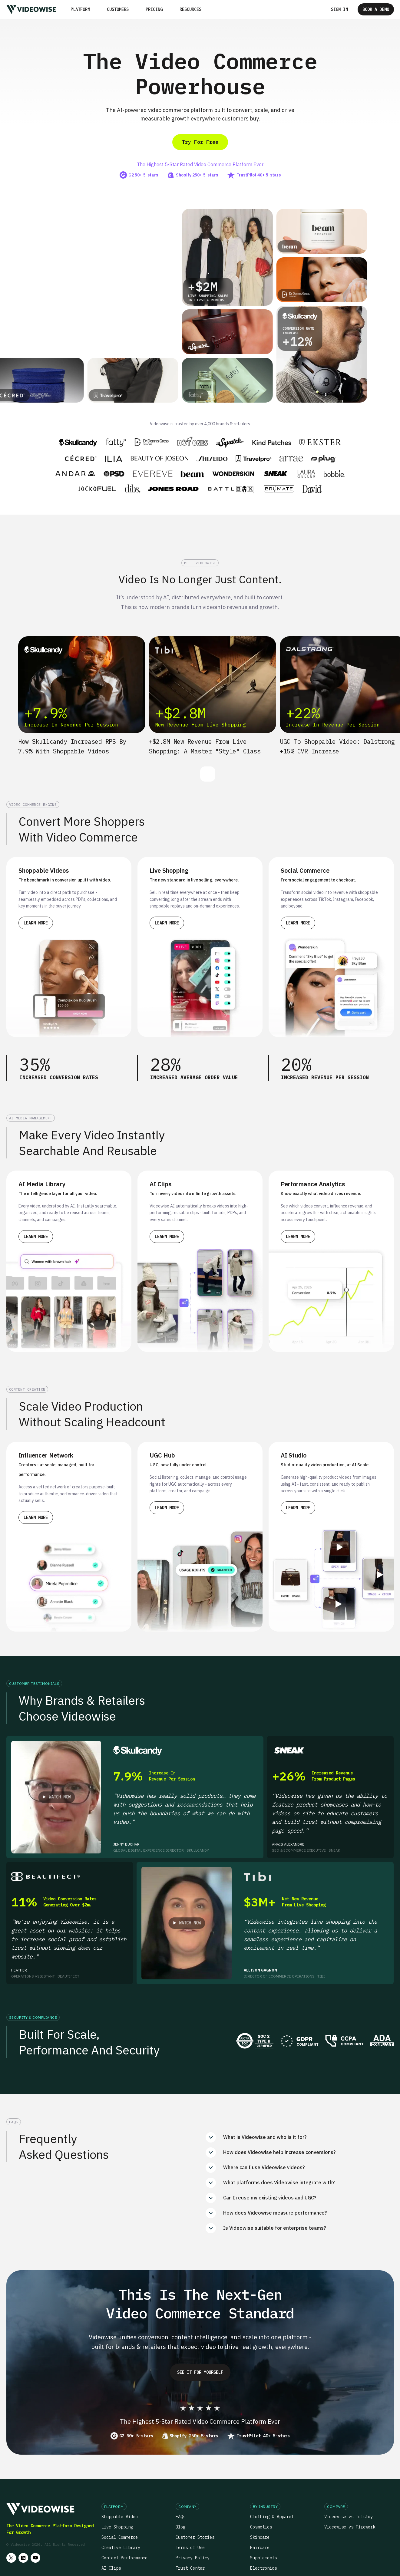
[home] (31, 9)
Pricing (154, 9)
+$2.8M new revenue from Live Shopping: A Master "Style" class (204, 746)
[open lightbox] (56, 1797)
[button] (80, 9)
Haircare (259, 2547)
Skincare (259, 2537)
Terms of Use (190, 2547)
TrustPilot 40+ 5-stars (263, 2436)
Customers (118, 9)
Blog (180, 2527)
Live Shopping (117, 2527)
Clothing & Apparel (272, 2516)
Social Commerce (119, 2537)
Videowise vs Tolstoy (348, 2516)
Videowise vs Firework (349, 2527)
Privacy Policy (193, 2558)
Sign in (339, 9)
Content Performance (124, 2558)
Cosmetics (261, 2527)
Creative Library (120, 2547)
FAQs (180, 2516)
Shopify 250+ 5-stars (194, 2436)
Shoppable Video (119, 2516)
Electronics (263, 2568)
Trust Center (190, 2568)
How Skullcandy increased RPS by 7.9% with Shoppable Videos (72, 746)
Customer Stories (195, 2537)
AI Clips (111, 2568)
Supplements (263, 2558)
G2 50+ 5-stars (136, 2436)
